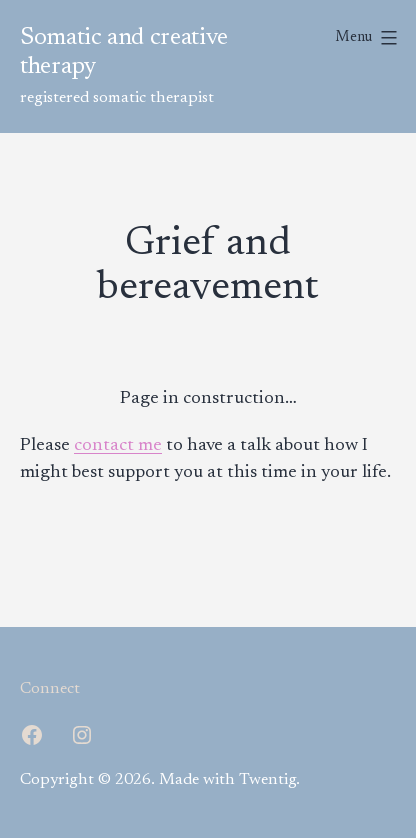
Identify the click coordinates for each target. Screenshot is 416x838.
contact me (118, 446)
